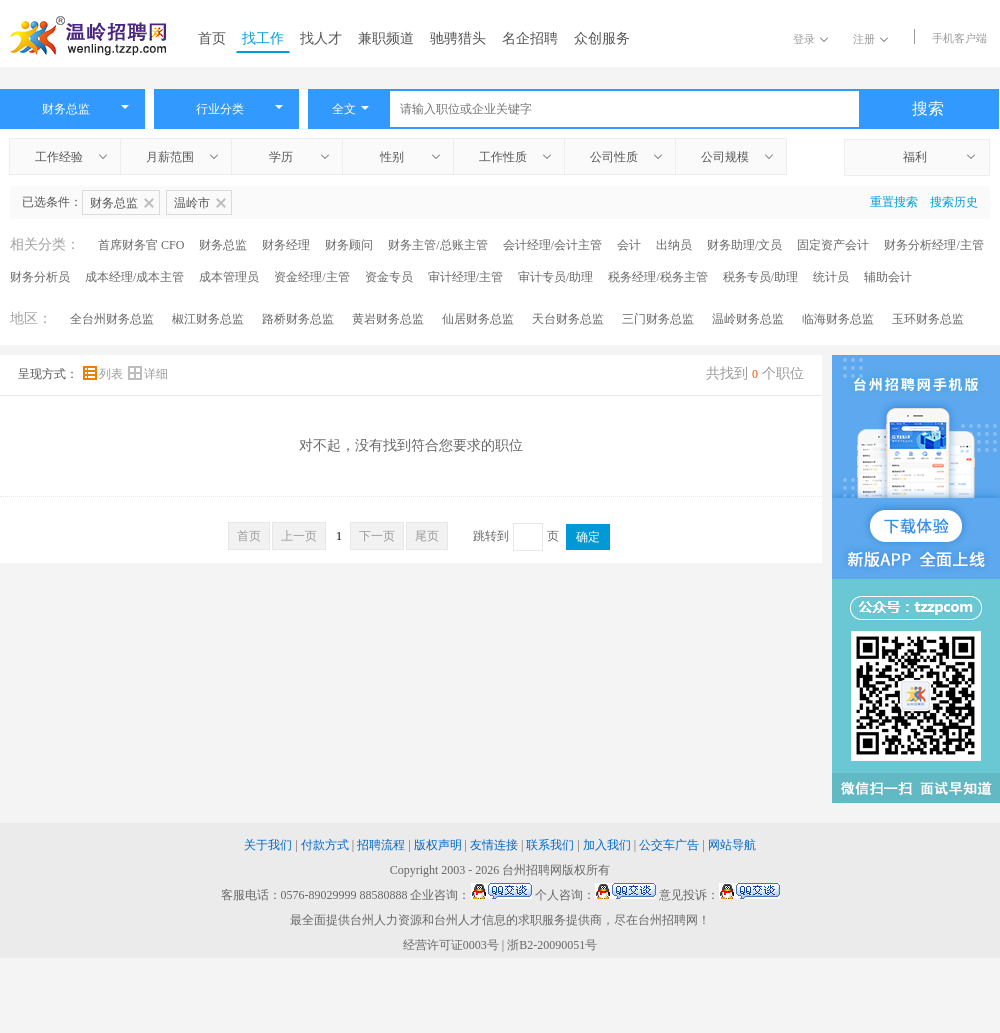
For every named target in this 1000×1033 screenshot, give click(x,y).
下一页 (377, 536)
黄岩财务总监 (388, 319)
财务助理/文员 (744, 245)
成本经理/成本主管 (134, 277)
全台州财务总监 (112, 319)
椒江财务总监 (208, 319)
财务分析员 (40, 277)
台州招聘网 (532, 870)
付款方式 (325, 845)
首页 (212, 38)
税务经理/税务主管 (657, 277)
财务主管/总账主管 (437, 245)
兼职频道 (386, 38)
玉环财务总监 (928, 319)
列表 (104, 374)
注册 (870, 39)
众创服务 (602, 38)
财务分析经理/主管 (933, 245)
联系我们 (550, 845)
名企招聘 (530, 38)
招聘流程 (381, 845)
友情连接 (494, 845)
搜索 (928, 108)
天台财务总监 (568, 319)
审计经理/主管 (465, 277)
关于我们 (268, 845)
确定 (588, 537)
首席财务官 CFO (141, 245)
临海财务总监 (838, 319)
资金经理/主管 (311, 277)
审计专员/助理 (555, 277)
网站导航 (732, 845)
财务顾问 (349, 245)
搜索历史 (954, 202)
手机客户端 (959, 38)
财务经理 (286, 245)
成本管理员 (229, 277)
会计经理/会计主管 (552, 245)
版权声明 (438, 845)
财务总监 (223, 245)
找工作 (263, 38)
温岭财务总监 (748, 319)
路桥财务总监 (298, 319)
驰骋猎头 (458, 38)
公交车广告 (669, 845)
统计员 (831, 277)
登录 (810, 39)
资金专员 (389, 277)
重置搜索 (894, 202)
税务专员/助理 (760, 277)
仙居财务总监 (478, 319)
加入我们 (607, 845)
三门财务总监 (658, 319)
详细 (148, 374)
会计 (629, 245)
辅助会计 (888, 277)
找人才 (321, 38)
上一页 (299, 536)
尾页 (427, 536)
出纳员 (674, 245)
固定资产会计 (833, 245)
